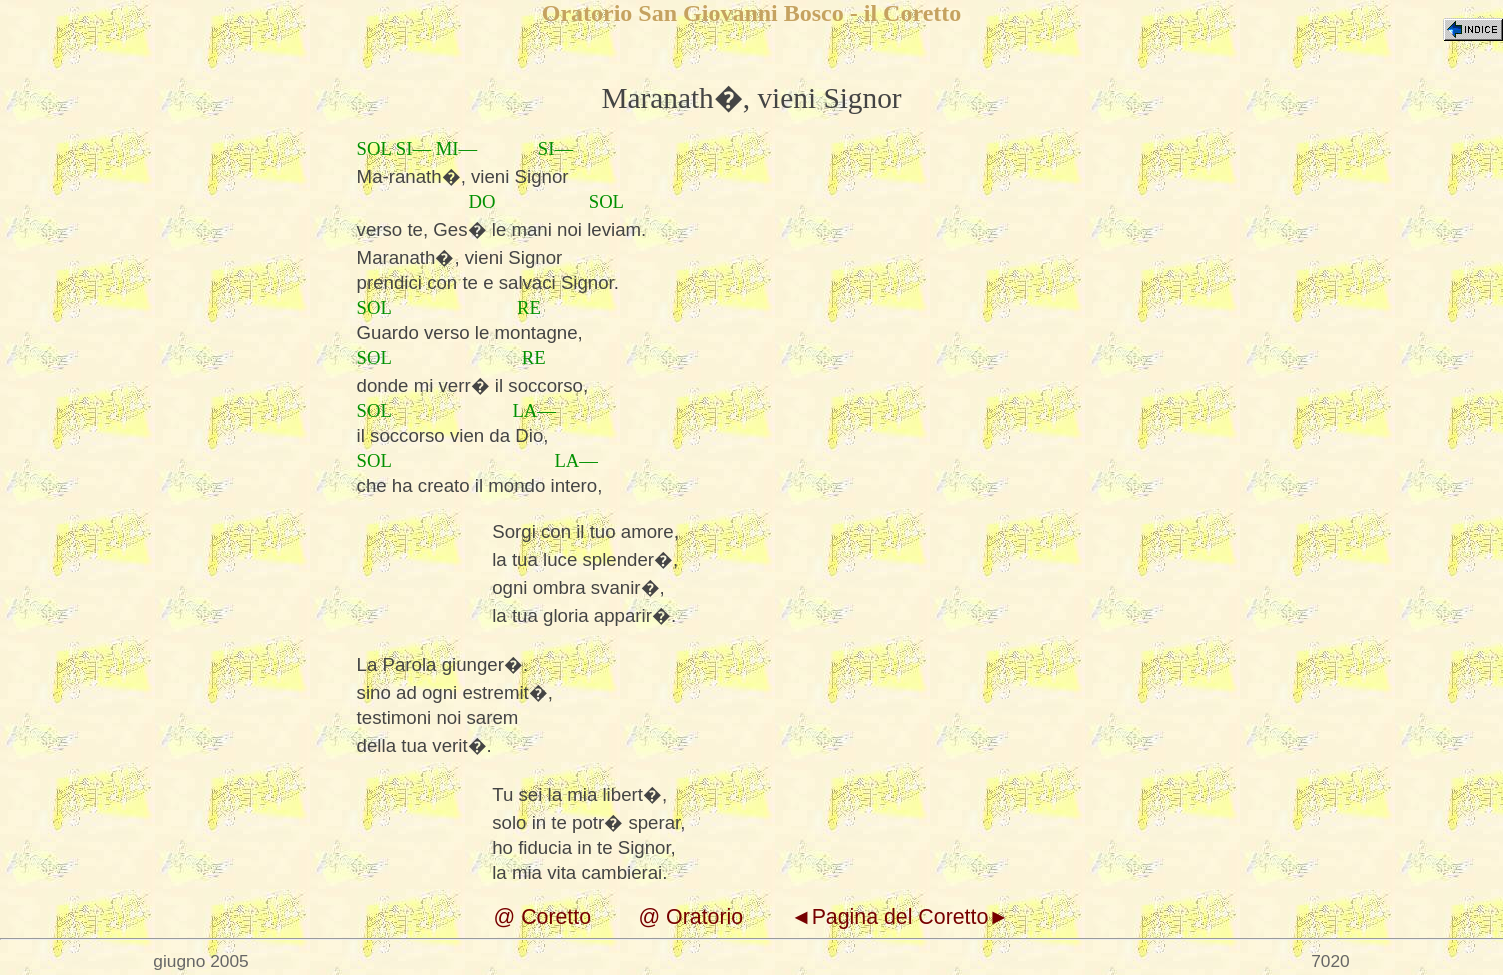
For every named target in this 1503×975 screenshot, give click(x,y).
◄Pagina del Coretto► (900, 917)
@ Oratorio (691, 917)
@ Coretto (542, 917)
